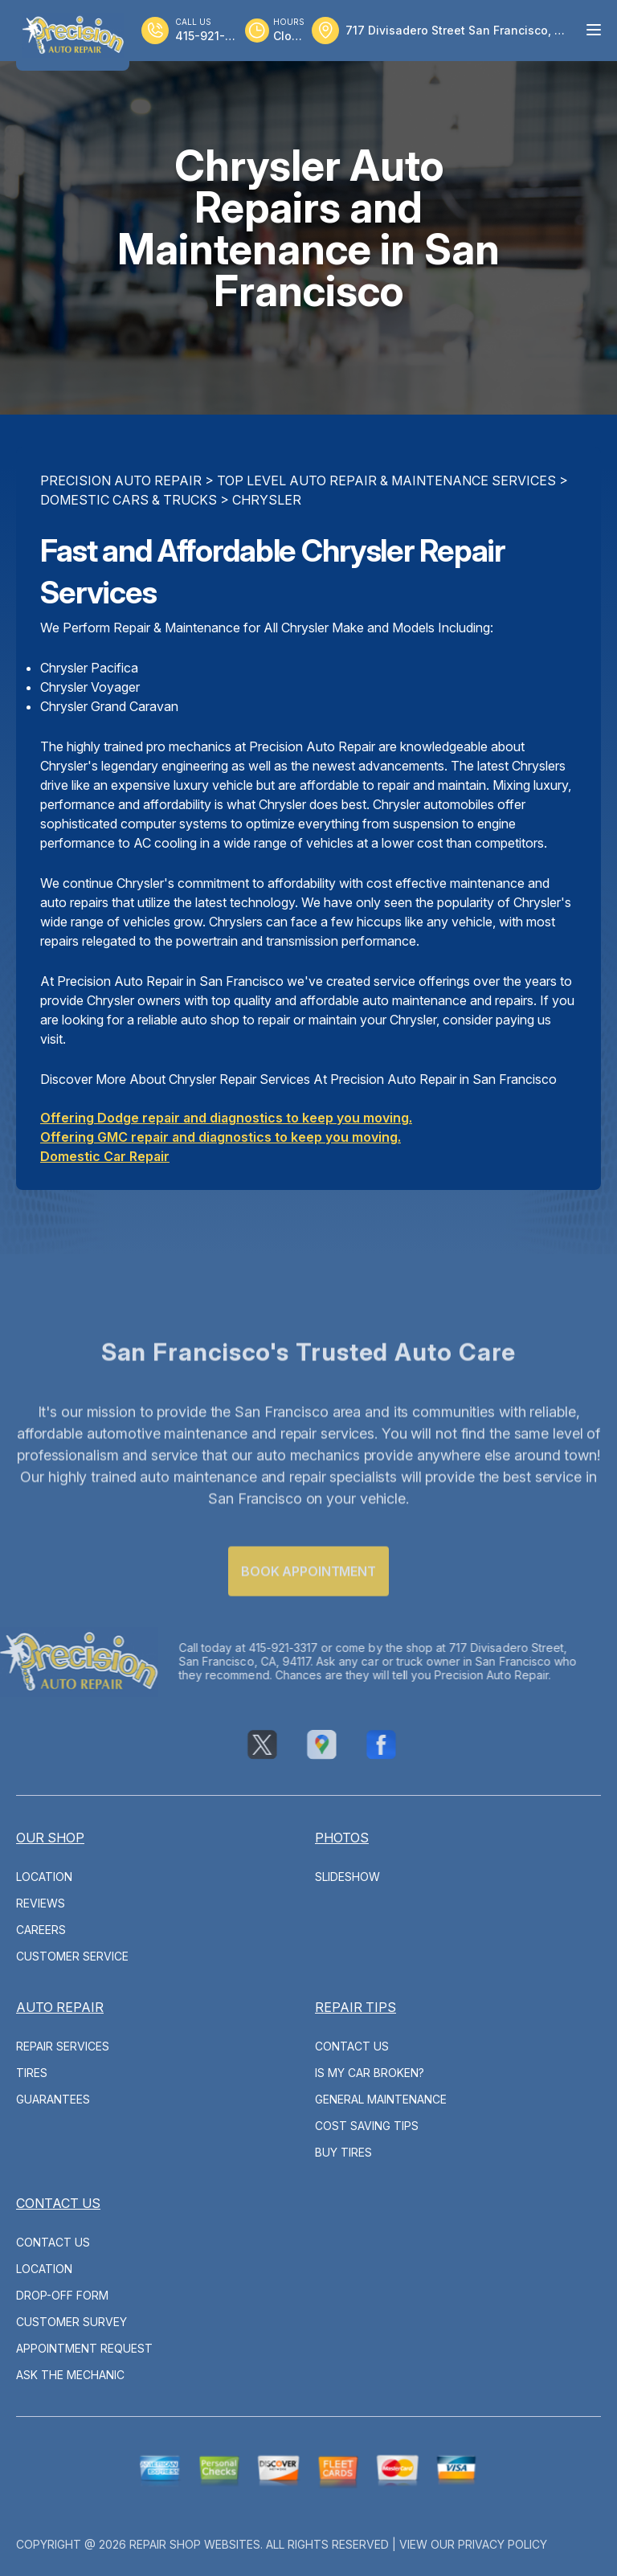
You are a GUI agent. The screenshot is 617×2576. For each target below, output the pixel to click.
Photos (342, 1838)
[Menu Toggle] (593, 29)
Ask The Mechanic (70, 2375)
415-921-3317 (256, 1647)
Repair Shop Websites (194, 2544)
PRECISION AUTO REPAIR (121, 480)
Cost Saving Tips (367, 2125)
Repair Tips (355, 2007)
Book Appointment (308, 1598)
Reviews (40, 1903)
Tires (31, 2072)
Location (44, 1876)
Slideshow (347, 1876)
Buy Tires (343, 2152)
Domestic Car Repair (105, 1156)
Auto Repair (60, 2007)
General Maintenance (381, 2099)
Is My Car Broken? (369, 2072)
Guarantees (53, 2099)
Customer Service (72, 1956)
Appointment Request (84, 2348)
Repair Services (62, 2046)
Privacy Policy (502, 2544)
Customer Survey (71, 2322)
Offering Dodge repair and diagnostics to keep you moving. (226, 1118)
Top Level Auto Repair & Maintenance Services (386, 480)
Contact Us (352, 2046)
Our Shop (50, 1838)
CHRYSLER (266, 500)
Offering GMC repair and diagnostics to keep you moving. (220, 1137)
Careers (41, 1929)
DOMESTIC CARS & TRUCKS (128, 500)
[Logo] (72, 35)
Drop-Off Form (62, 2295)
